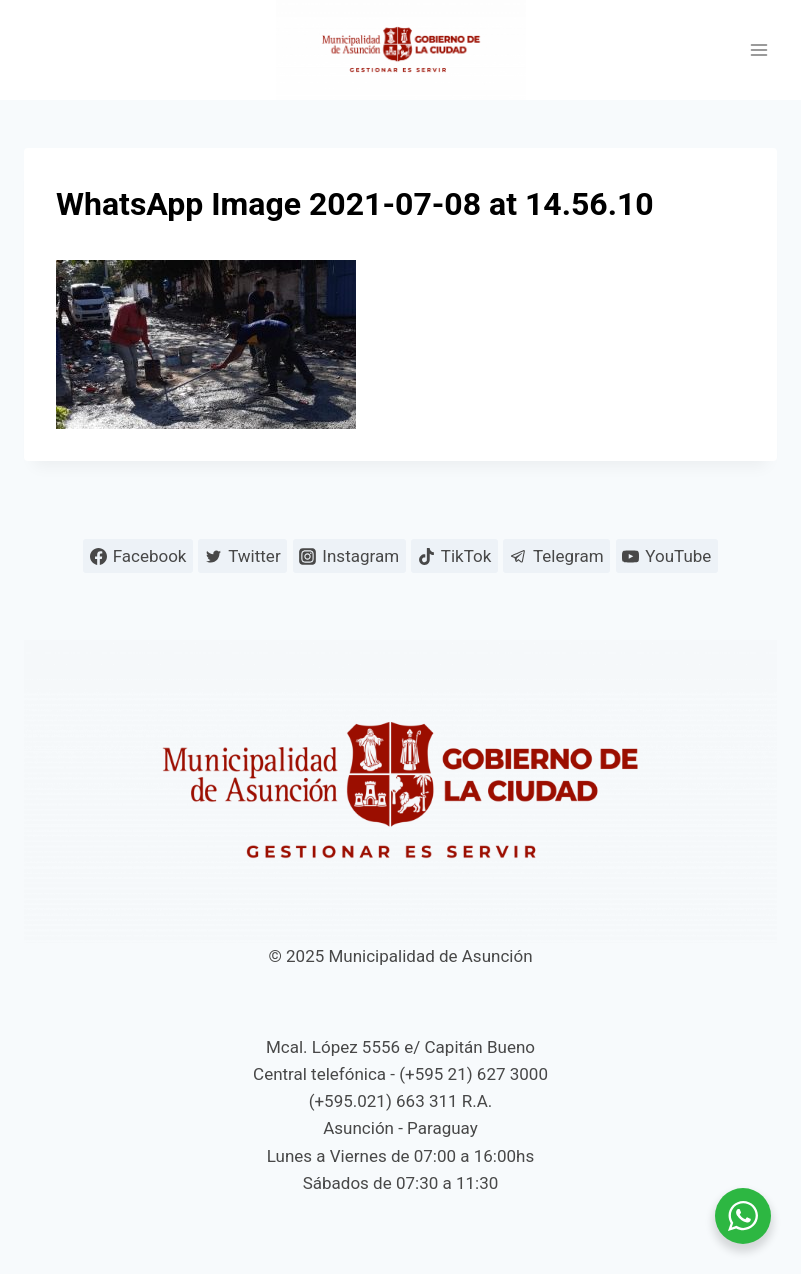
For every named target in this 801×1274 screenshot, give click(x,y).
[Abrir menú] (758, 50)
